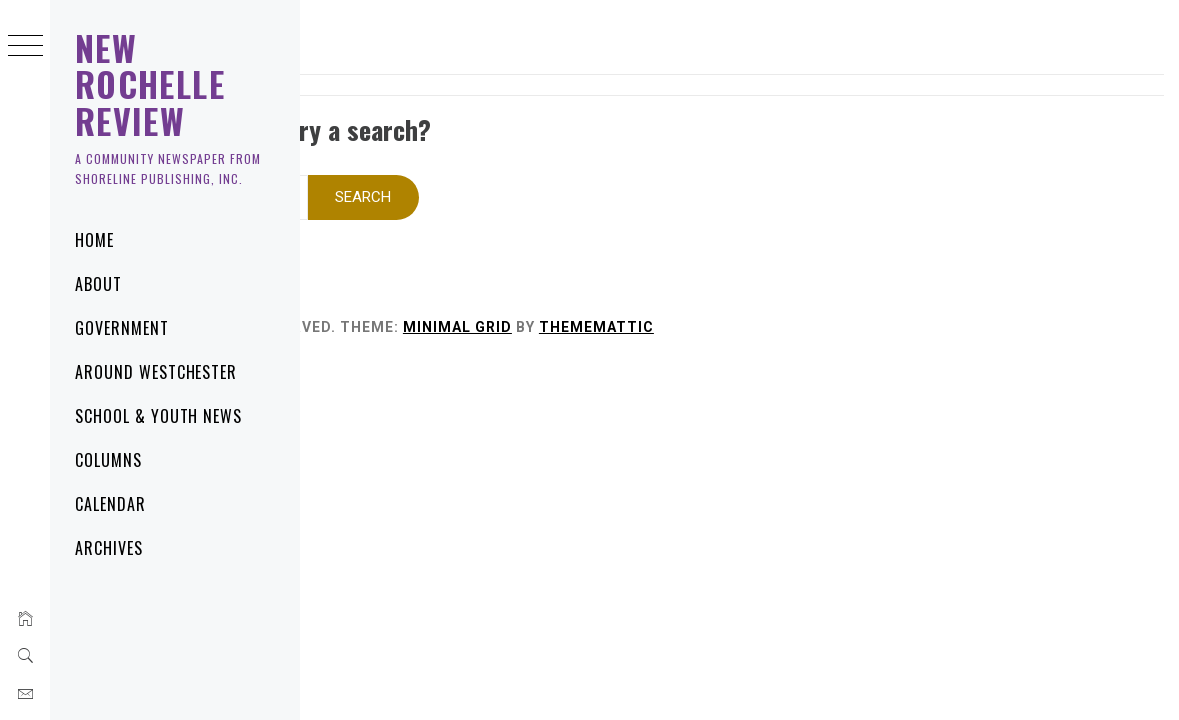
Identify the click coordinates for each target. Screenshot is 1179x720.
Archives (109, 548)
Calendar (110, 504)
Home (94, 240)
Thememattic (862, 300)
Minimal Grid (723, 300)
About (98, 284)
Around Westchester (156, 372)
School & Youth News (158, 416)
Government (122, 328)
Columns (108, 460)
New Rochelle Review (150, 84)
